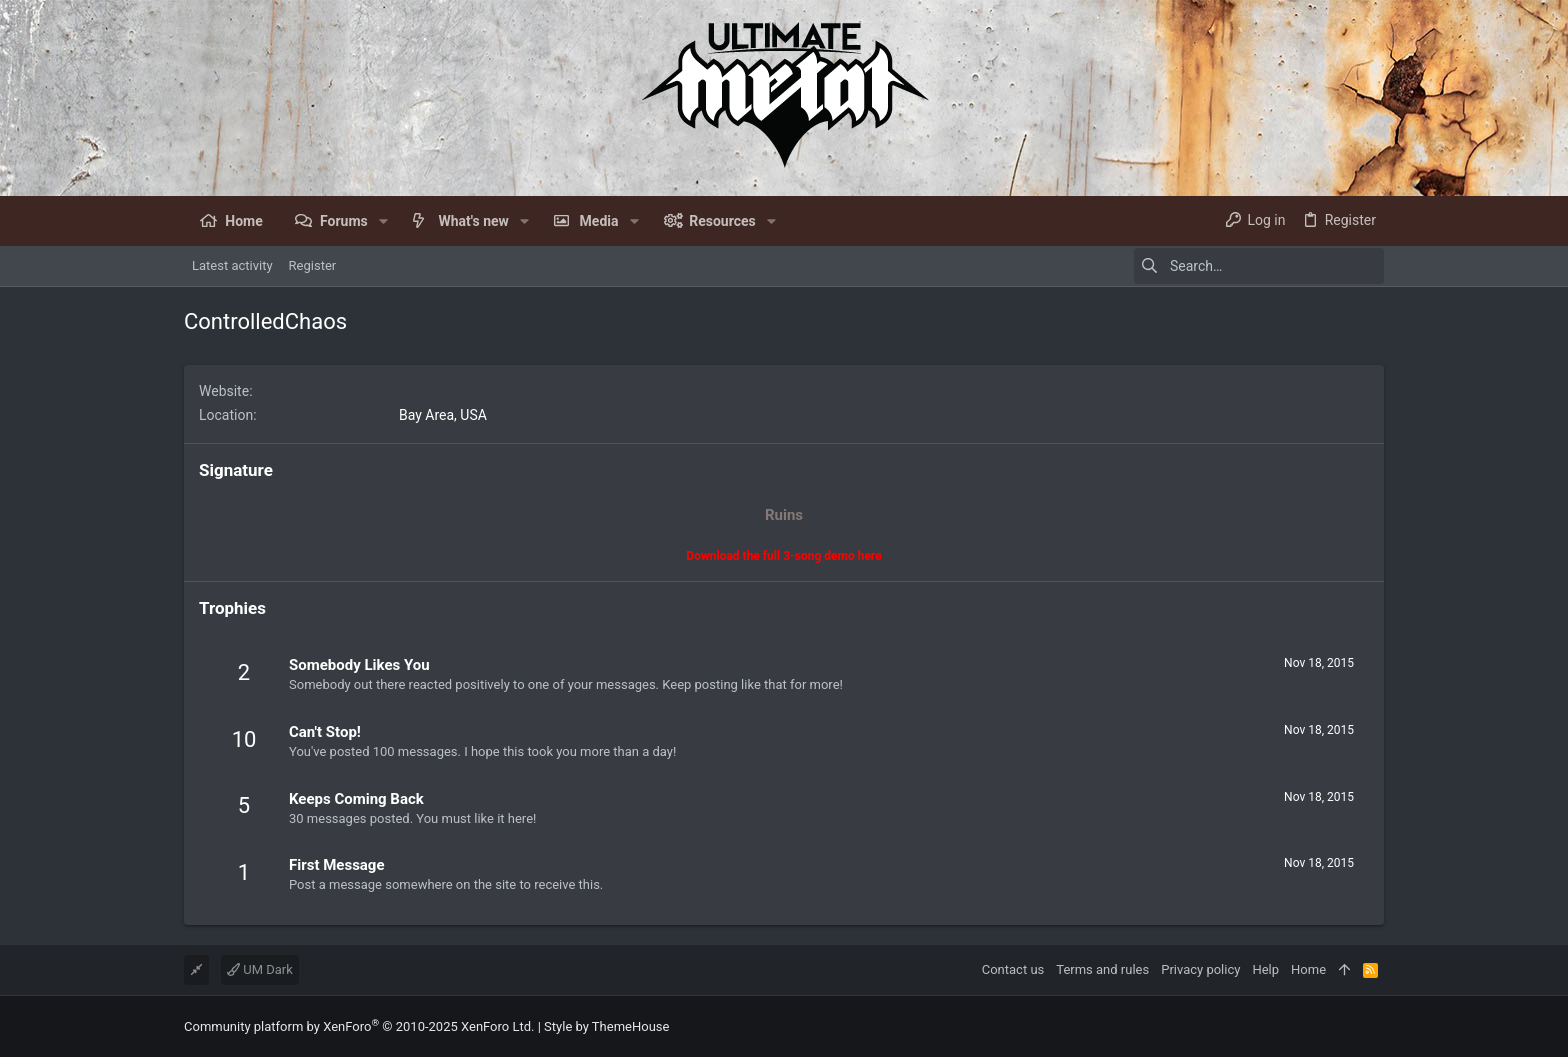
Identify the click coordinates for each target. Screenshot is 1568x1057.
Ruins (784, 515)
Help (1265, 969)
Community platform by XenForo (359, 1026)
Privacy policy (1200, 969)
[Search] (1259, 266)
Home (1308, 969)
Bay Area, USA (443, 415)
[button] (383, 221)
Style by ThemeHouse (606, 1026)
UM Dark (260, 969)
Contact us (1013, 969)
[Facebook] (1375, 1026)
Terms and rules (1102, 969)
